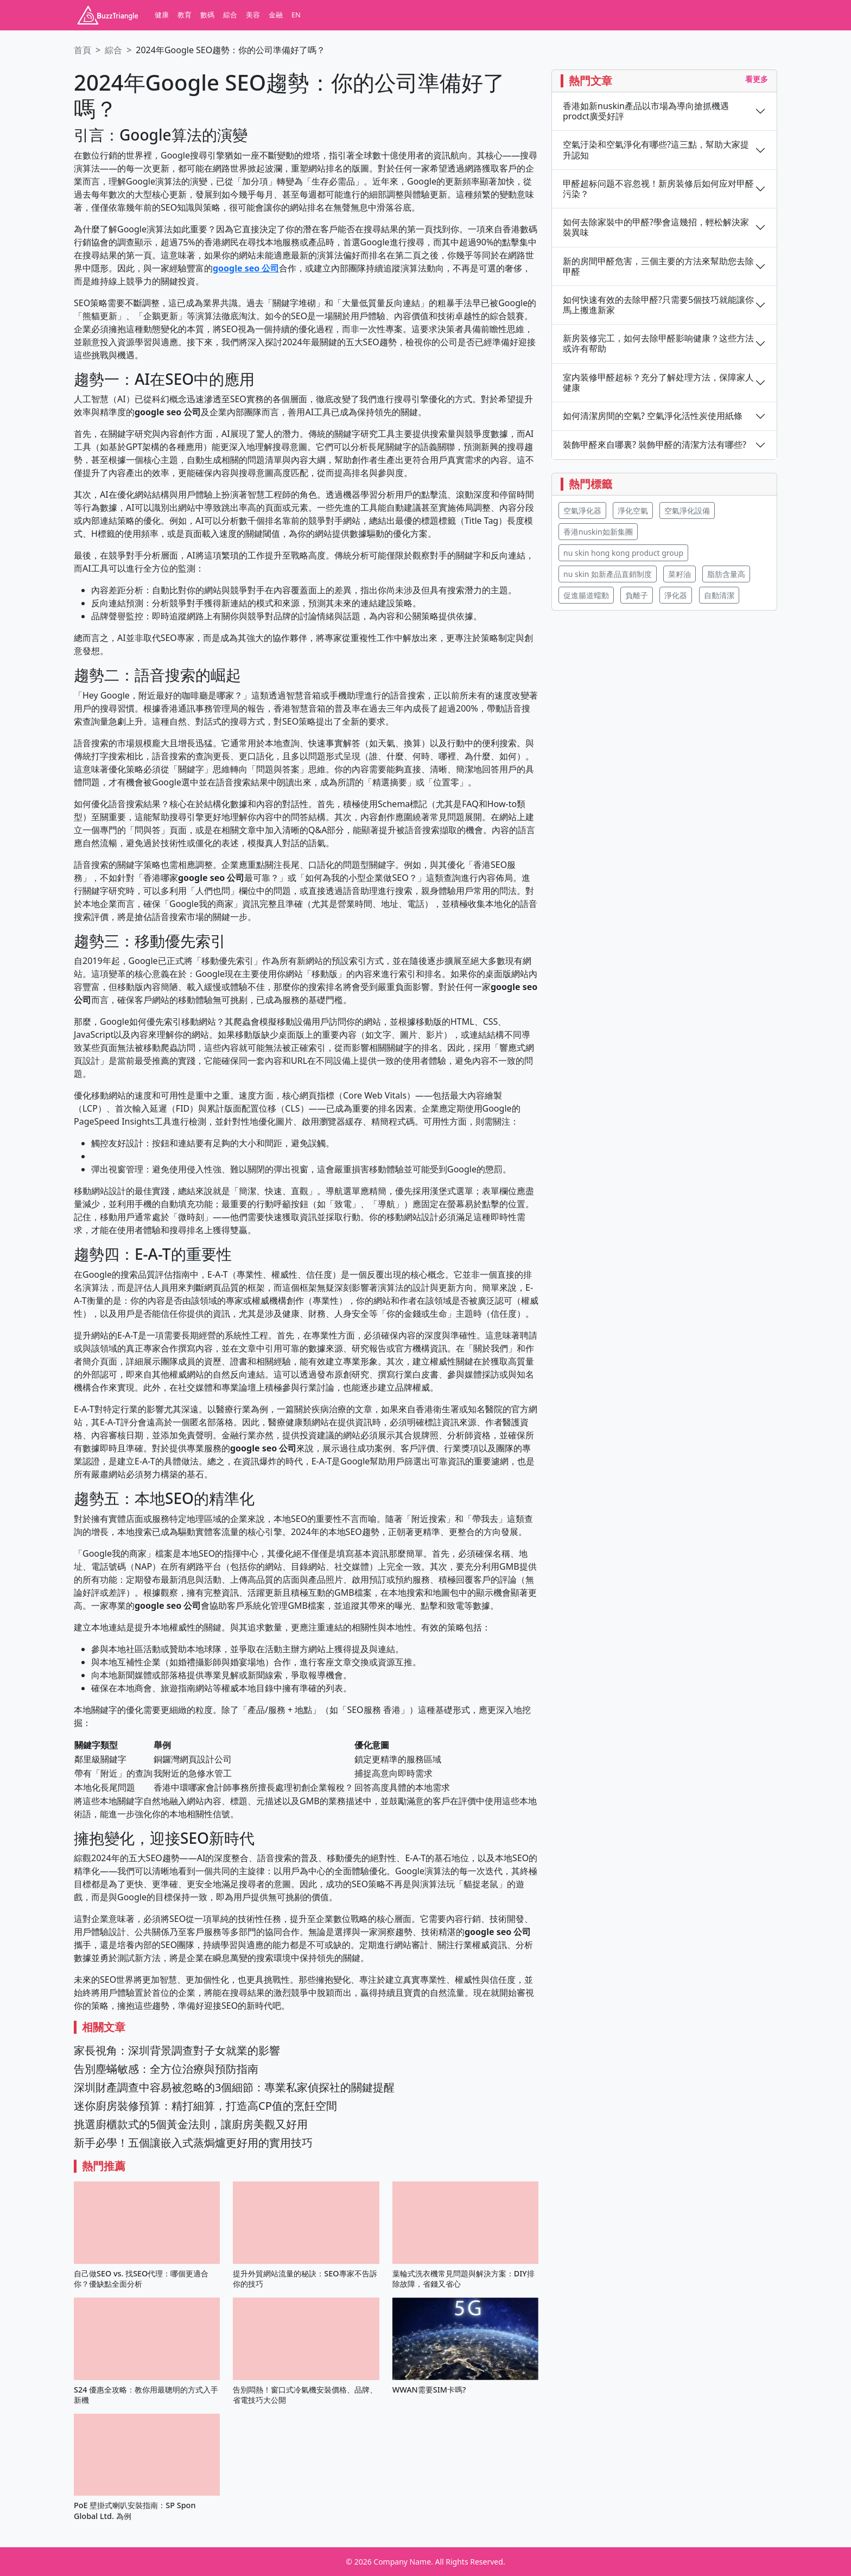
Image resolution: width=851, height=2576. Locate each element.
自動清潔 (719, 595)
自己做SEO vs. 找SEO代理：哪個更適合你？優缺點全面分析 (141, 2278)
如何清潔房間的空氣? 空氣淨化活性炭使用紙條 (652, 416)
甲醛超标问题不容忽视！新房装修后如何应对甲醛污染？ (658, 189)
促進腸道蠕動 (586, 595)
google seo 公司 (246, 268)
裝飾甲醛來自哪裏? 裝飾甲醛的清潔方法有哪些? (654, 445)
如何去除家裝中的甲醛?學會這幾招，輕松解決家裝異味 (656, 227)
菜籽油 (679, 574)
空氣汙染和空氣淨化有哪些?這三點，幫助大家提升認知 (656, 149)
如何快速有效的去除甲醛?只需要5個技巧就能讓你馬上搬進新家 (658, 305)
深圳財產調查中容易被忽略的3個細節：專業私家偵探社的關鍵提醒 (234, 2087)
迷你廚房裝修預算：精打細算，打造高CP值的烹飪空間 (205, 2105)
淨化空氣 (633, 510)
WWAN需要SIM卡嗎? (429, 2389)
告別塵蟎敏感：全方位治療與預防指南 (166, 2068)
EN (296, 15)
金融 (276, 15)
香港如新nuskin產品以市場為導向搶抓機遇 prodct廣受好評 (646, 111)
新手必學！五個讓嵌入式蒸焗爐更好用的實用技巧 (193, 2142)
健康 (162, 15)
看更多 (756, 79)
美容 (253, 15)
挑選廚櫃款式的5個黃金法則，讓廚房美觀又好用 (191, 2124)
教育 (184, 15)
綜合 (230, 15)
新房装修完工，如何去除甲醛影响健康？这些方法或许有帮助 (658, 343)
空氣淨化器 (582, 510)
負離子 (636, 595)
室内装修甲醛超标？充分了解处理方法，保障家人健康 (658, 382)
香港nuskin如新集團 (598, 531)
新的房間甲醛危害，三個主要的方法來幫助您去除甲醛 (658, 266)
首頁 (82, 50)
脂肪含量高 (726, 574)
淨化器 (675, 595)
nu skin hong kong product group (623, 553)
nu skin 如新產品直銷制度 (607, 574)
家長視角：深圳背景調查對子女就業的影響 (177, 2050)
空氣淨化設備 (687, 510)
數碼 (207, 15)
